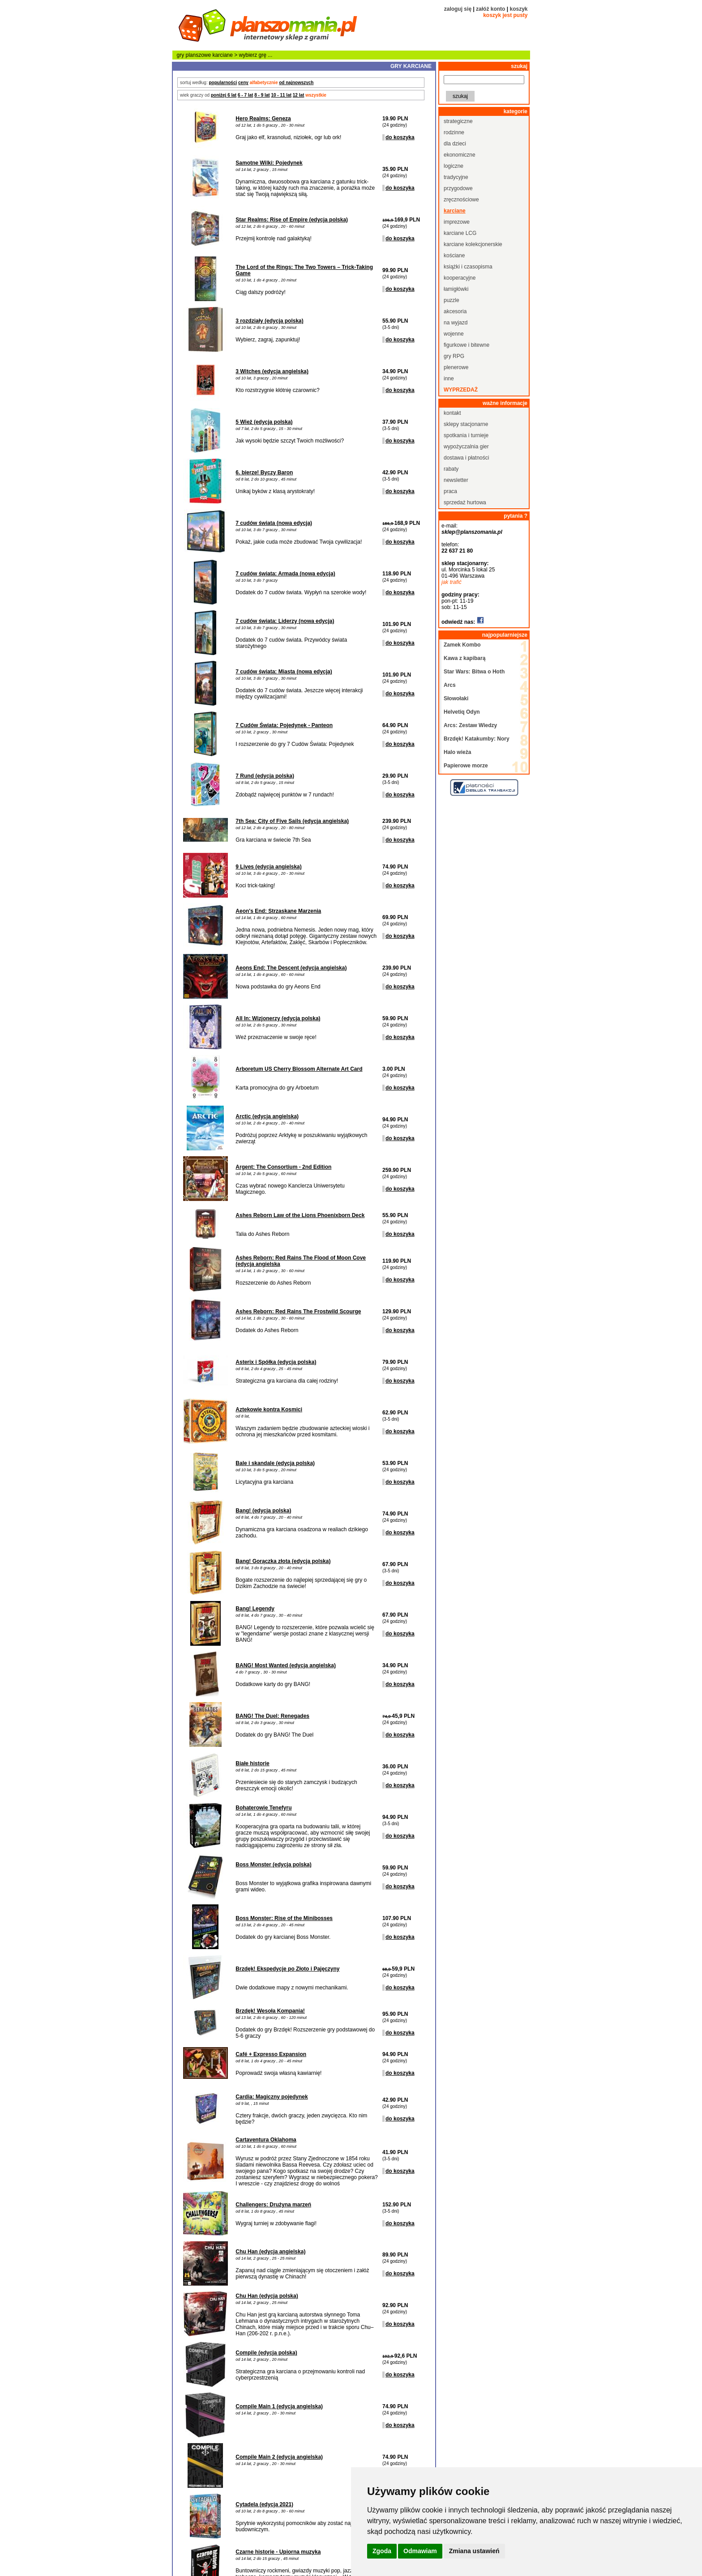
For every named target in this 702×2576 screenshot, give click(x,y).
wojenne (454, 334)
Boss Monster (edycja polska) (273, 1864)
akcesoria (455, 311)
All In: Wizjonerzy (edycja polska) (277, 1018)
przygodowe (458, 188)
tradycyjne (456, 177)
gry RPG (454, 356)
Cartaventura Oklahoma (265, 2140)
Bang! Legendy (254, 1608)
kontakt (452, 413)
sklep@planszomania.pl (471, 532)
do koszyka (400, 137)
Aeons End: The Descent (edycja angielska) (291, 968)
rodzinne (454, 132)
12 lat (298, 95)
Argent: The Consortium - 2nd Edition (283, 1167)
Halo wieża (457, 752)
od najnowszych (296, 82)
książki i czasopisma (468, 267)
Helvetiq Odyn (462, 712)
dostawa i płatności (466, 458)
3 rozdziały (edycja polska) (269, 321)
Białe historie (252, 1763)
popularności (223, 82)
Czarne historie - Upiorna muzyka (278, 2552)
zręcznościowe (461, 199)
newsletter (456, 480)
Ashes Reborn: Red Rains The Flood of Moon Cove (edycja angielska (300, 1261)
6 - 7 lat (245, 95)
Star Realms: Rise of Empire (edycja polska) (291, 220)
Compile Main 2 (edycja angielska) (279, 2457)
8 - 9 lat (262, 95)
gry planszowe (194, 55)
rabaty (451, 469)
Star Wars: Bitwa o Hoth (474, 671)
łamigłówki (456, 289)
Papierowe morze (466, 765)
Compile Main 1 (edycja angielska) (279, 2406)
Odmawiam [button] (420, 2551)
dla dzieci (455, 144)
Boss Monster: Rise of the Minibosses (284, 1918)
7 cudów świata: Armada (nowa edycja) (285, 574)
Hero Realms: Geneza (263, 118)
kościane (454, 255)
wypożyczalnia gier (466, 446)
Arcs (450, 685)
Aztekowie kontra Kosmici (268, 1409)
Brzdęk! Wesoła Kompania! (269, 2011)
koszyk (518, 9)
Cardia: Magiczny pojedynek (271, 2097)
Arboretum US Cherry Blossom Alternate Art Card (298, 1069)
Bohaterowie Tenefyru (263, 1808)
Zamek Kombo (462, 645)
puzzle (451, 300)
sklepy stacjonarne (466, 424)
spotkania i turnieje (466, 435)
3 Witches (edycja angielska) (271, 371)
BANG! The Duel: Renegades (272, 1716)
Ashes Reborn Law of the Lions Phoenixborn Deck (299, 1215)
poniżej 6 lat (223, 95)
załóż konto (490, 9)
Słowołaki (456, 698)
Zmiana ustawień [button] (474, 2551)
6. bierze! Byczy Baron (264, 472)
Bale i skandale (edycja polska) (275, 1463)
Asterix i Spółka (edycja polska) (275, 1362)
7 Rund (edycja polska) (264, 776)
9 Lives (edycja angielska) (268, 867)
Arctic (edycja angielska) (267, 1116)
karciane (223, 55)
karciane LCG (460, 233)
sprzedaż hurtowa (465, 502)
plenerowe (456, 367)
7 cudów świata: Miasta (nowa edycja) (283, 671)
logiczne (453, 166)
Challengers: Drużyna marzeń (273, 2204)
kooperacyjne (459, 278)
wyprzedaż (461, 390)
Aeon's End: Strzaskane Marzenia (278, 911)
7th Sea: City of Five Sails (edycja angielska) (292, 821)
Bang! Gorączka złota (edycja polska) (282, 1561)
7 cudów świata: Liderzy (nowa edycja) (284, 621)
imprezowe (457, 222)
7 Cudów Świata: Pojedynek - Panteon (284, 725)
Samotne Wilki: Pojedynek (268, 163)
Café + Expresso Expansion (270, 2054)
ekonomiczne (459, 155)
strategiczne (458, 121)
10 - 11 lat (281, 95)
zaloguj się (457, 9)
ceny (243, 82)
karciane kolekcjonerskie (473, 244)
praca (450, 491)
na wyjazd (455, 322)
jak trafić (451, 582)
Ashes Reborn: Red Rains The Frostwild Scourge (298, 1311)
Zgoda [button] (381, 2551)
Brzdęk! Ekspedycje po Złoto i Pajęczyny (287, 1969)
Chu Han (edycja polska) (266, 2296)
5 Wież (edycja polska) (263, 422)
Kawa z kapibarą (464, 658)
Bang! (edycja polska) (263, 1510)
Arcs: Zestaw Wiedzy (470, 725)
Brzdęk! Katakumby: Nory (476, 739)
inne (449, 378)
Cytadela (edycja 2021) (264, 2504)
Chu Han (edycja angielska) (270, 2251)
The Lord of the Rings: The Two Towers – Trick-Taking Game (304, 270)
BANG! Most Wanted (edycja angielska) (285, 1665)
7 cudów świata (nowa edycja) (273, 523)
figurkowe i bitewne (466, 345)
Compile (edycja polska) (266, 2353)
